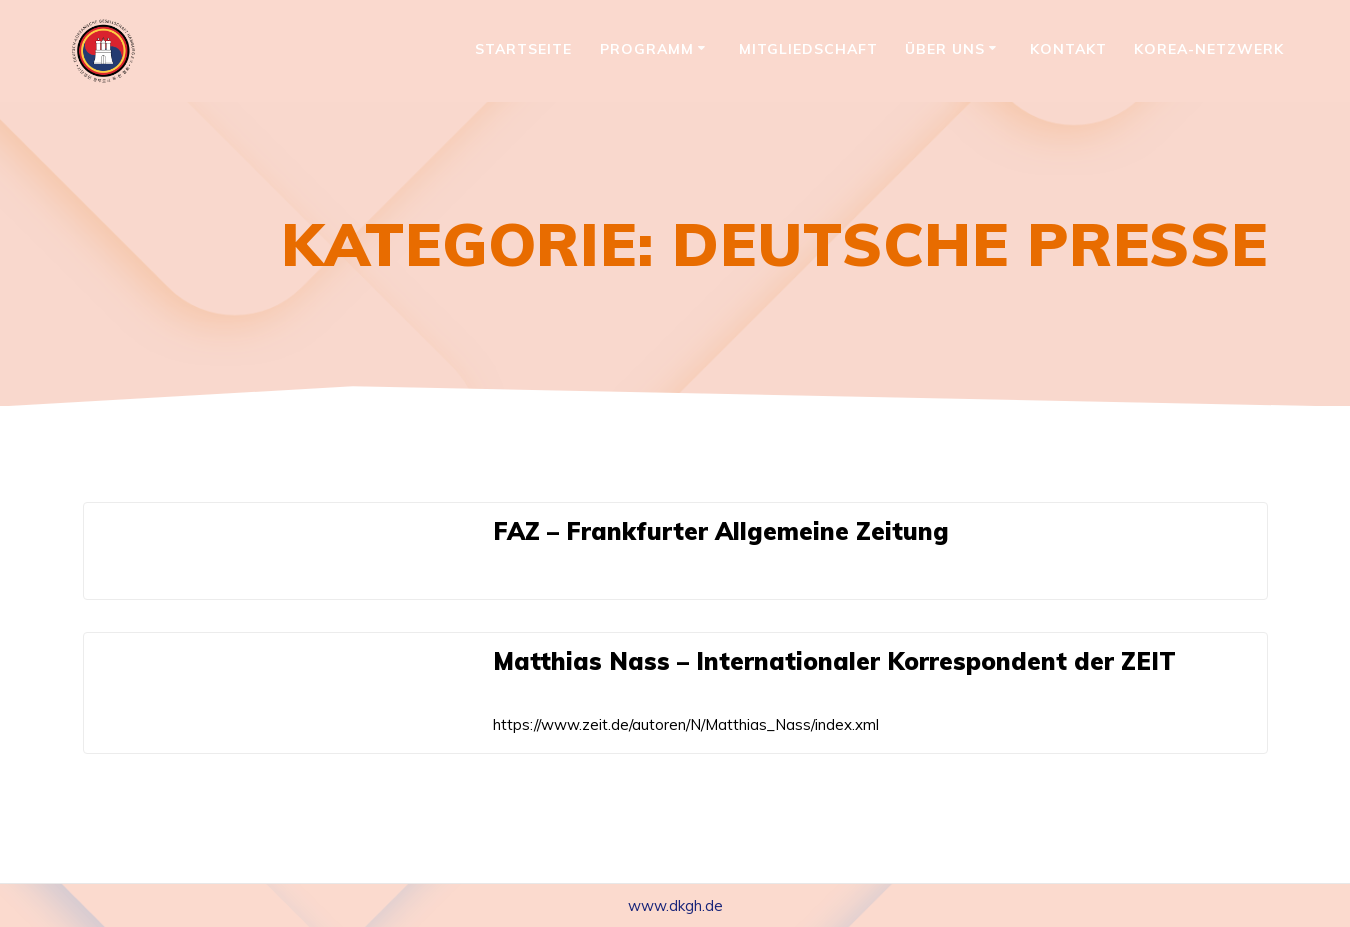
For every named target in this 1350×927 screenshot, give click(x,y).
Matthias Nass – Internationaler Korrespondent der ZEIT (834, 661)
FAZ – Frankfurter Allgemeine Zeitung (721, 531)
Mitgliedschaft (808, 49)
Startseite (523, 49)
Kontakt (1068, 49)
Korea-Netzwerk (1209, 49)
